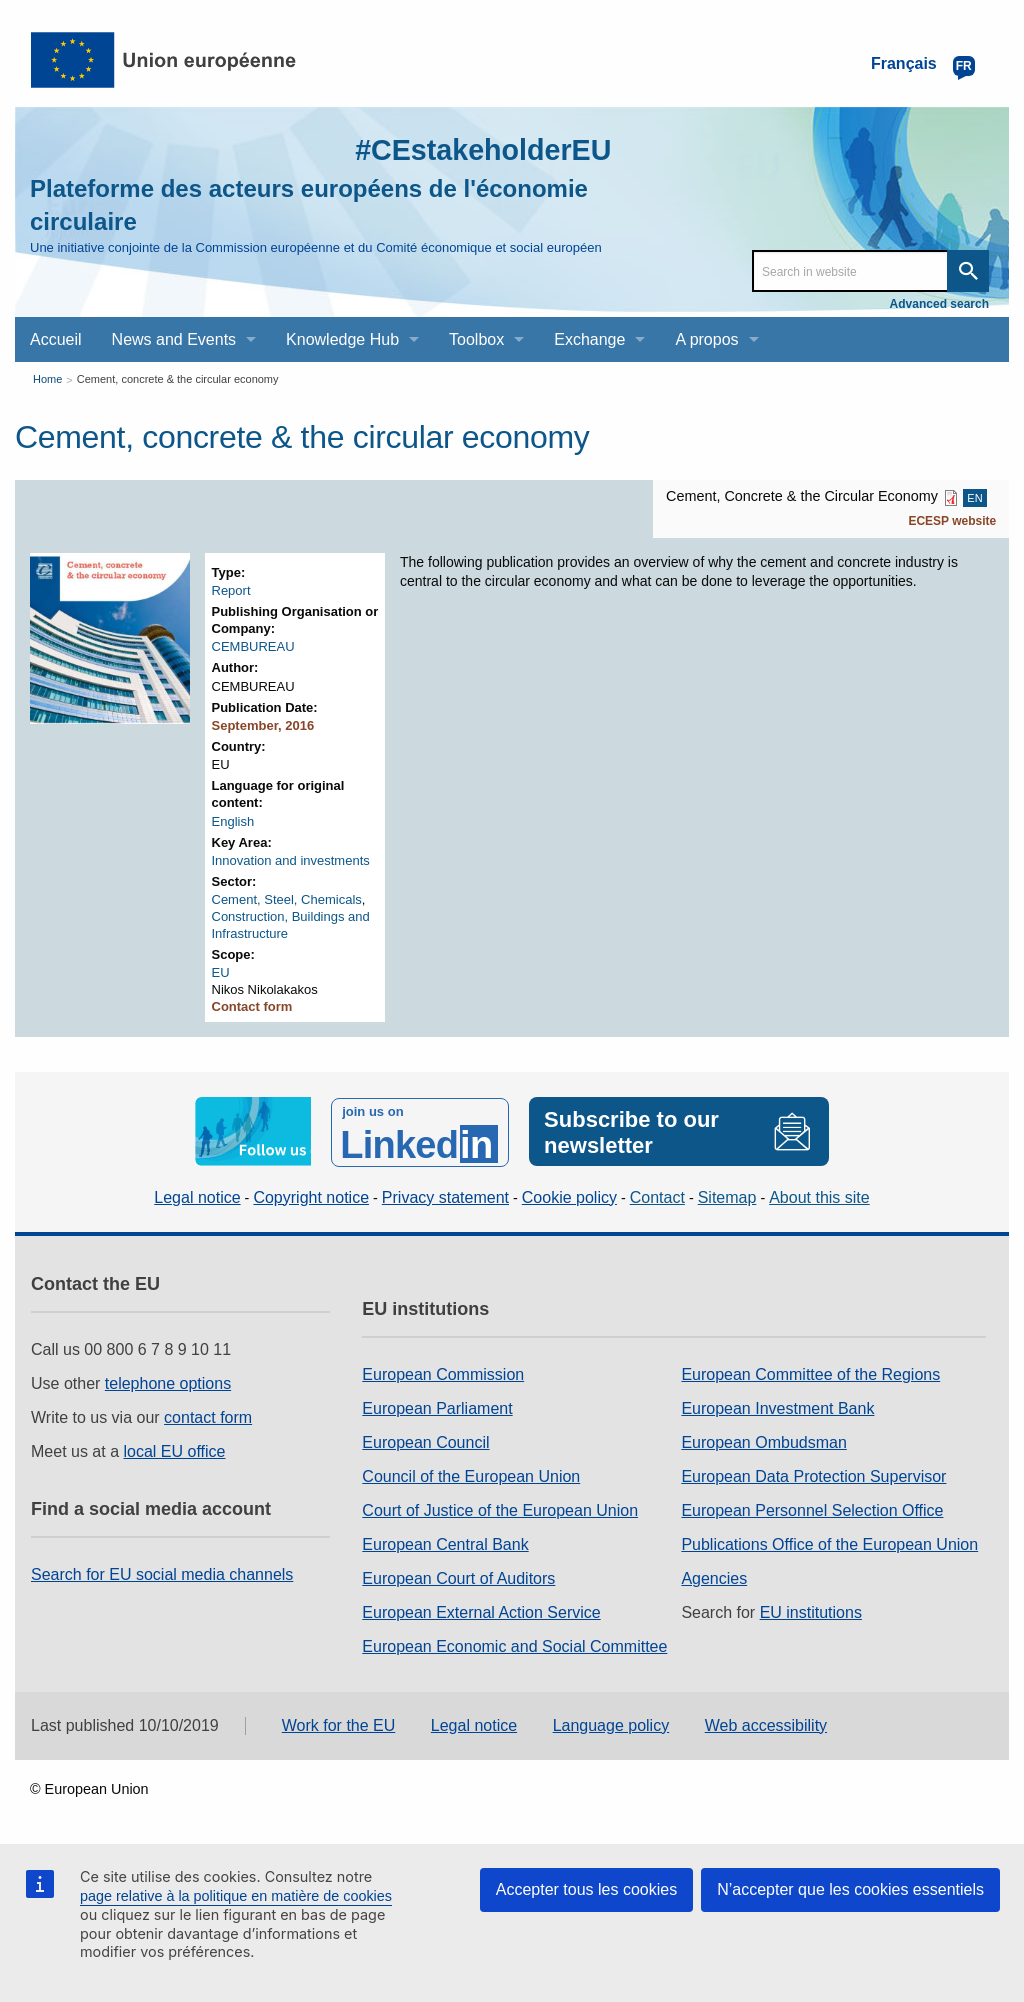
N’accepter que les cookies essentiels (850, 1889)
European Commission (443, 1373)
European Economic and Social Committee (514, 1645)
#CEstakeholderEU (477, 149)
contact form (208, 1416)
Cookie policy (569, 1195)
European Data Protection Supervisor (813, 1475)
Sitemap (727, 1195)
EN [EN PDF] (974, 498)
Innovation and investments (291, 860)
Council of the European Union (471, 1475)
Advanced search (939, 304)
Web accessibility (766, 1723)
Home (47, 379)
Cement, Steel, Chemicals (287, 899)
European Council (425, 1441)
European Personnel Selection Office (812, 1509)
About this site (819, 1195)
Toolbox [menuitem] (476, 339)
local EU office (175, 1450)
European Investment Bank (777, 1407)
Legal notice (197, 1195)
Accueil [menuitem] (56, 339)
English (233, 821)
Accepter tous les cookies (586, 1889)
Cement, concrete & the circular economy (178, 379)
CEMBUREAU (253, 646)
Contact (657, 1195)
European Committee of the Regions (810, 1373)
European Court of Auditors (458, 1577)
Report (231, 590)
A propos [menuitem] (706, 339)
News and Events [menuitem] (174, 339)
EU (221, 972)
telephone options (168, 1382)
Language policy (611, 1723)
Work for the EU (339, 1723)
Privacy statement (445, 1195)
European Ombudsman (763, 1441)
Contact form (252, 1006)
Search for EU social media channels (162, 1573)
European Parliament (437, 1407)
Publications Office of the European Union (829, 1543)
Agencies (714, 1577)
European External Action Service (481, 1611)
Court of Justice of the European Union (500, 1509)
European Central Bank (445, 1543)
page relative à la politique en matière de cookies (236, 1896)
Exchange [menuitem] (589, 339)
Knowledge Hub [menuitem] (342, 339)
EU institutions (811, 1611)
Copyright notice (311, 1195)
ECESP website (952, 521)
